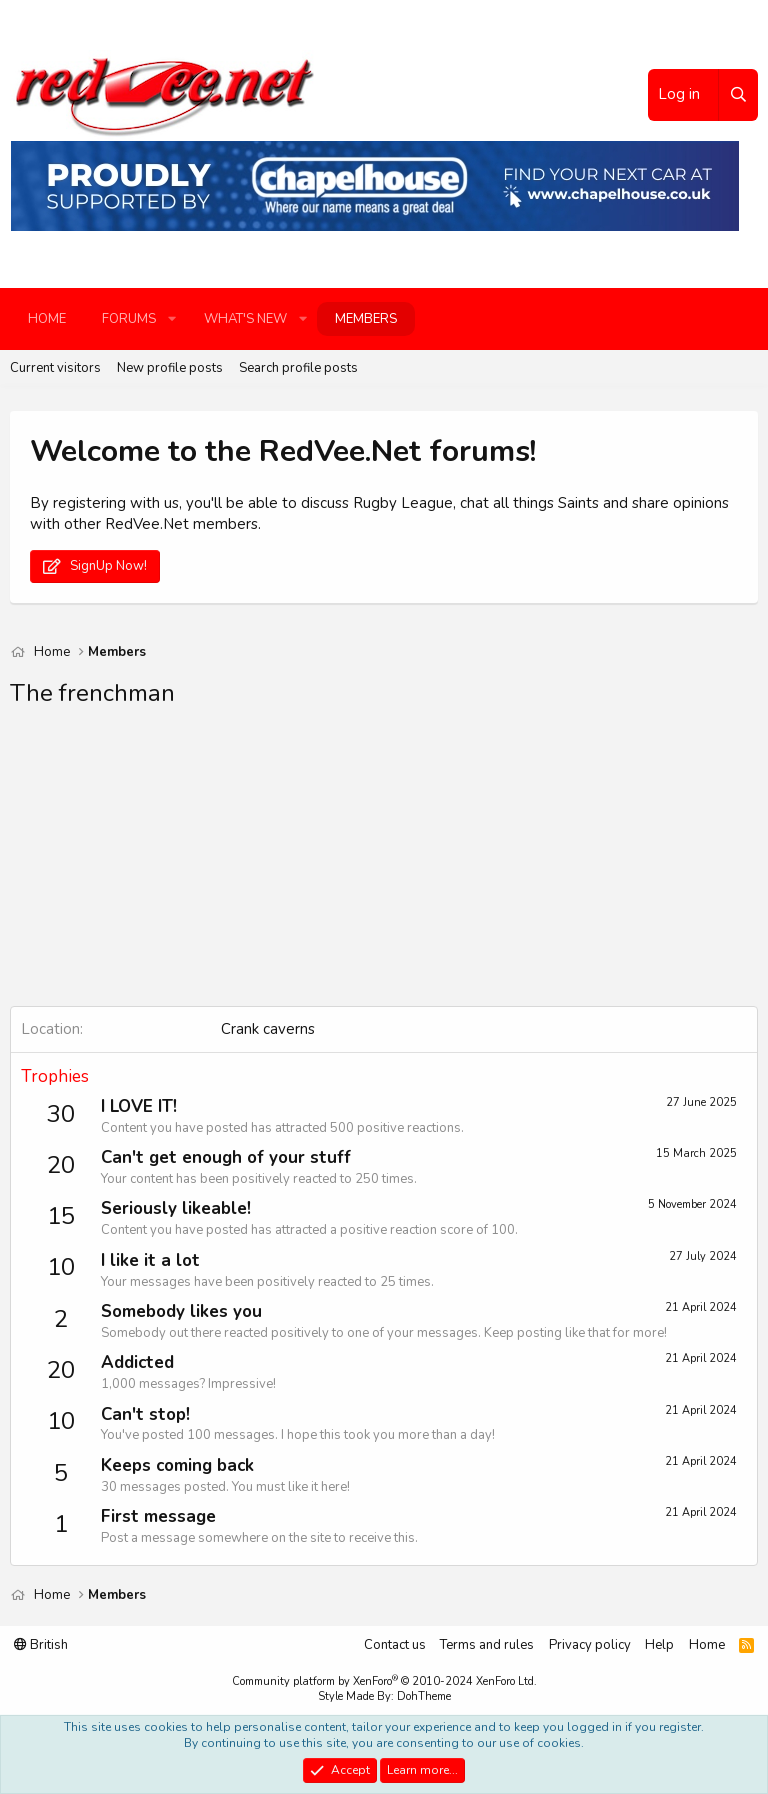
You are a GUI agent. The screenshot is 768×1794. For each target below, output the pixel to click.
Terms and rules (487, 1645)
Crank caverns (268, 1029)
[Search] (738, 95)
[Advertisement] (384, 866)
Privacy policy (590, 1645)
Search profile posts (298, 368)
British (41, 1645)
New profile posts (170, 368)
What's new (245, 319)
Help (659, 1645)
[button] (172, 319)
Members (366, 319)
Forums (129, 319)
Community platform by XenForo (384, 1681)
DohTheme (424, 1696)
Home (47, 319)
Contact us (395, 1645)
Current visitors (55, 368)
